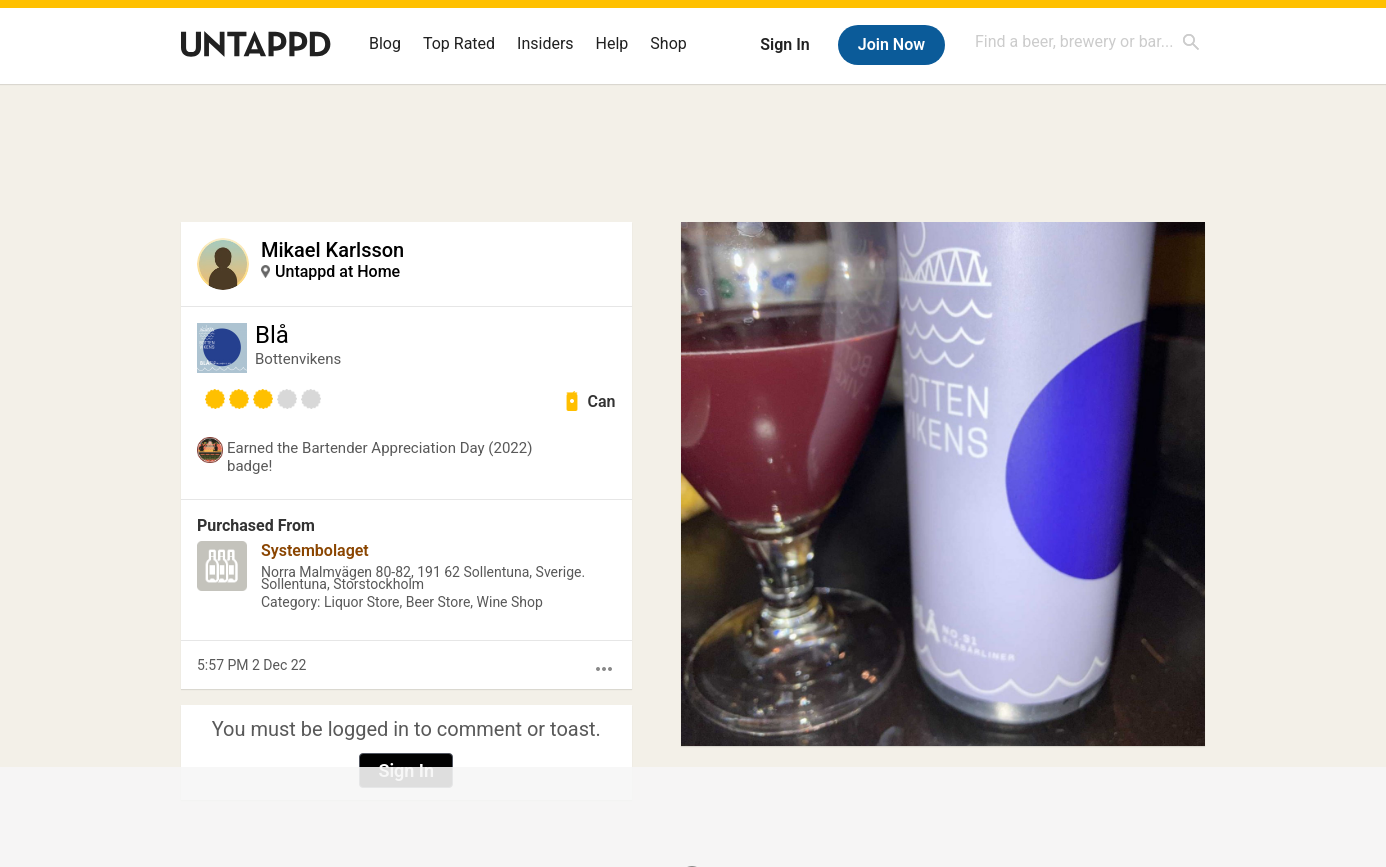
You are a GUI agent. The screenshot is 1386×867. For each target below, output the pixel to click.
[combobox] (1088, 41)
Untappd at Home (337, 271)
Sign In (784, 44)
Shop (668, 43)
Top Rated (459, 43)
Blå (272, 335)
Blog (385, 43)
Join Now (891, 44)
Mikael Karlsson (332, 250)
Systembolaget (315, 550)
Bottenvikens (298, 359)
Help (612, 43)
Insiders (545, 43)
